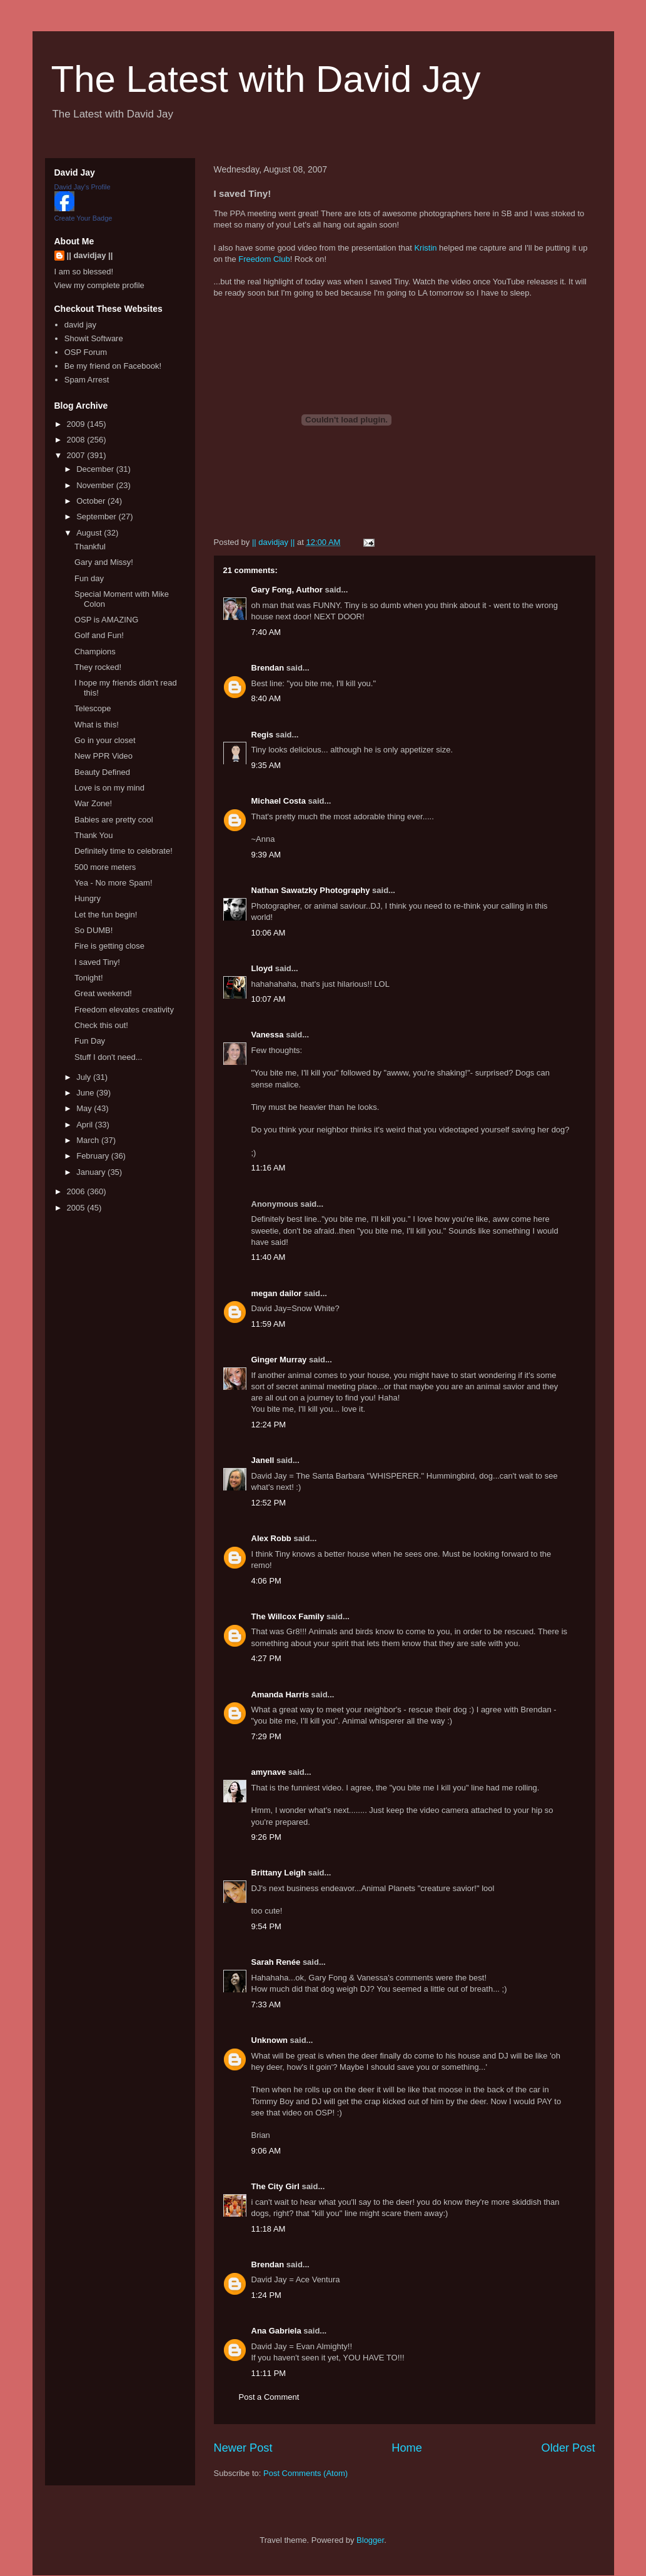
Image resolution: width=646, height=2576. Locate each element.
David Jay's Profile (82, 187)
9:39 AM (266, 854)
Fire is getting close (109, 946)
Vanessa (267, 1034)
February (93, 1156)
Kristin (425, 247)
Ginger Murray (279, 1359)
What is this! (96, 724)
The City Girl (275, 2186)
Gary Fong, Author (287, 589)
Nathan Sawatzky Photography (310, 890)
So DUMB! (93, 930)
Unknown (269, 2040)
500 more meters (105, 867)
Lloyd (262, 968)
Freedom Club (264, 259)
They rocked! (97, 667)
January (92, 1172)
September (97, 516)
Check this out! (101, 1025)
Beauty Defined (102, 772)
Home (406, 2448)
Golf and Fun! (99, 635)
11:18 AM (268, 2229)
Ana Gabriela (276, 2330)
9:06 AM (266, 2150)
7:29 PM (266, 1736)
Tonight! (88, 977)
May (85, 1108)
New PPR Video (103, 756)
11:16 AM (268, 1167)
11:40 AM (268, 1257)
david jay (80, 324)
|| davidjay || (90, 255)
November (96, 485)
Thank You (93, 835)
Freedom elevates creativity (124, 1009)
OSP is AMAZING (106, 619)
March (88, 1140)
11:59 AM (268, 1324)
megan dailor (276, 1293)
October (92, 501)
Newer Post (243, 2448)
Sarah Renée (276, 1962)
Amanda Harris (280, 1694)
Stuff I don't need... (108, 1057)
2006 (77, 1191)
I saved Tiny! (97, 962)
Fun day (89, 578)
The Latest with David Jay (266, 79)
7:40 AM (266, 632)
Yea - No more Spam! (113, 882)
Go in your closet (105, 740)
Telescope (92, 708)
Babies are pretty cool (113, 819)
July (84, 1077)
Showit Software (93, 338)
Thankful (90, 546)
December (96, 469)
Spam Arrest (86, 379)
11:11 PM (268, 2373)
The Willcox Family (288, 1616)
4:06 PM (266, 1580)
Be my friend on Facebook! (112, 366)
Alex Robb (271, 1538)
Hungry (87, 898)
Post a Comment (269, 2397)
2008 (77, 439)
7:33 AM (266, 2004)
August (90, 532)
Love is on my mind (109, 787)
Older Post (568, 2448)
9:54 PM (266, 1926)
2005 (77, 1207)
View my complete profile (99, 285)
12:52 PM (268, 1502)
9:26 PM (266, 1837)
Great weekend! (103, 993)
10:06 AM (268, 932)
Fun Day (89, 1041)
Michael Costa (278, 801)
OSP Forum (85, 352)
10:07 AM (268, 999)
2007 (77, 455)
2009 (77, 424)
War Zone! (93, 803)
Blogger (370, 2540)
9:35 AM (266, 765)
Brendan (268, 667)
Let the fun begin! (105, 914)
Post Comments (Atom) (305, 2473)
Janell (263, 1460)
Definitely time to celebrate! (123, 851)
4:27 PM (266, 1658)
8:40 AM (266, 698)
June (86, 1092)
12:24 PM (268, 1424)
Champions (95, 651)
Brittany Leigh (278, 1872)
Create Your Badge (83, 218)
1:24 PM (266, 2295)
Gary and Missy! (103, 562)
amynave (268, 1772)
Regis (262, 734)
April (85, 1124)
